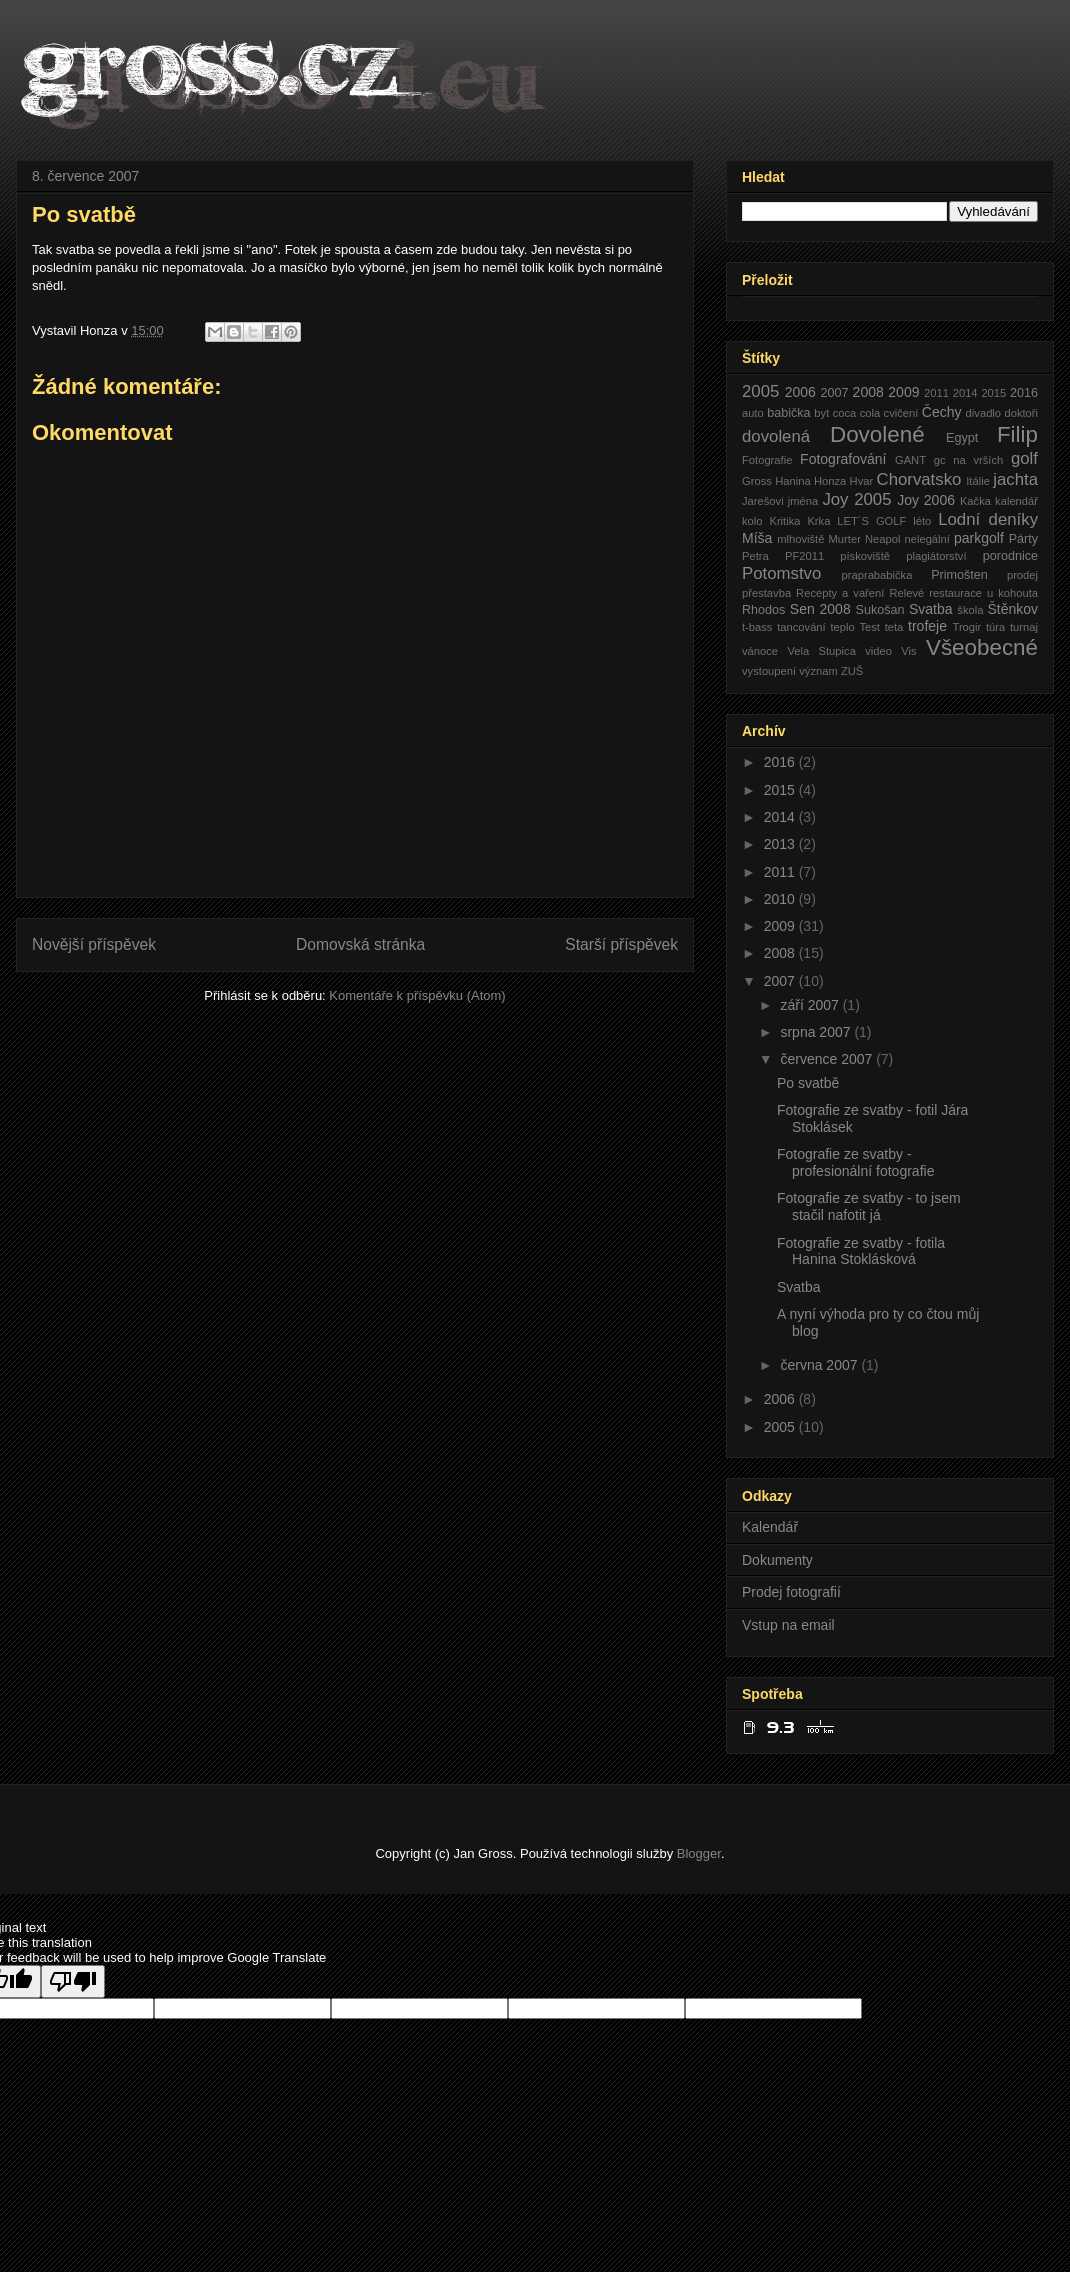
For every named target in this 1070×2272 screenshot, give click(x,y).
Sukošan (879, 610)
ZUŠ (852, 671)
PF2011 (804, 556)
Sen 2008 (820, 609)
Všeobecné (982, 647)
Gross (757, 481)
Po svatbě (808, 1083)
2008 (868, 392)
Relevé (906, 593)
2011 (936, 393)
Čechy (942, 412)
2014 (965, 393)
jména (803, 501)
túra (995, 627)
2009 (903, 392)
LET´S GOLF (871, 521)
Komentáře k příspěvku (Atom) (417, 995)
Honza (830, 481)
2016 (1024, 393)
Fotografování (843, 459)
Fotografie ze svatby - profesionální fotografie (855, 1162)
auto (753, 413)
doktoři (1021, 413)
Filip (1017, 434)
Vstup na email (788, 1625)
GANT (910, 460)
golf (1024, 458)
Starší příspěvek (621, 944)
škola (970, 610)
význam (818, 671)
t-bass (757, 627)
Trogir (966, 627)
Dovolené (877, 434)
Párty (1023, 539)
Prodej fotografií (791, 1592)
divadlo (983, 413)
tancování (801, 627)
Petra (755, 556)
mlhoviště (800, 539)
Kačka (975, 501)
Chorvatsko (919, 479)
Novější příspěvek (94, 944)
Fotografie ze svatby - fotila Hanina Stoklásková (861, 1251)
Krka (818, 521)
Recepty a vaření (840, 593)
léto (922, 521)
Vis (908, 651)
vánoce (760, 651)
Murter (845, 539)
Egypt (962, 438)
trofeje (927, 626)
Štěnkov (1012, 609)
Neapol (882, 539)
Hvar (862, 481)
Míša (757, 538)
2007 (834, 393)
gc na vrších (969, 460)
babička (788, 413)
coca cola (857, 413)
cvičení (901, 413)
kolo (752, 521)
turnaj (1024, 627)
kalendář (1016, 501)
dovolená (776, 436)
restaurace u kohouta (983, 593)
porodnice (1010, 556)
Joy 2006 (926, 500)
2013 (781, 844)
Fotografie (767, 460)
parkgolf (979, 538)
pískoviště (865, 556)
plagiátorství (936, 556)
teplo (842, 627)
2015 (993, 393)
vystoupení (769, 671)
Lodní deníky (988, 519)
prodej (1022, 575)
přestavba (766, 593)
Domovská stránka (360, 944)
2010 (781, 899)
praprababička (877, 575)
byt (821, 413)
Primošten (959, 575)
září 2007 (811, 1005)
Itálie (978, 481)
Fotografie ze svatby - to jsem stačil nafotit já (869, 1206)
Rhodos (763, 610)
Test (869, 627)
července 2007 (828, 1059)
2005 (760, 391)
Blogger (699, 1853)
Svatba (931, 609)
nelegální (926, 539)
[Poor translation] (73, 1981)
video (878, 651)
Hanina (792, 481)
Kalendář (770, 1527)
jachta (1015, 479)
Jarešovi (763, 501)
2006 (800, 392)
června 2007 (820, 1365)
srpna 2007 (817, 1032)
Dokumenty (777, 1560)
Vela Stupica (821, 651)
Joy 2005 (856, 499)
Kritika (784, 521)
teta (894, 627)
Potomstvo (781, 573)
